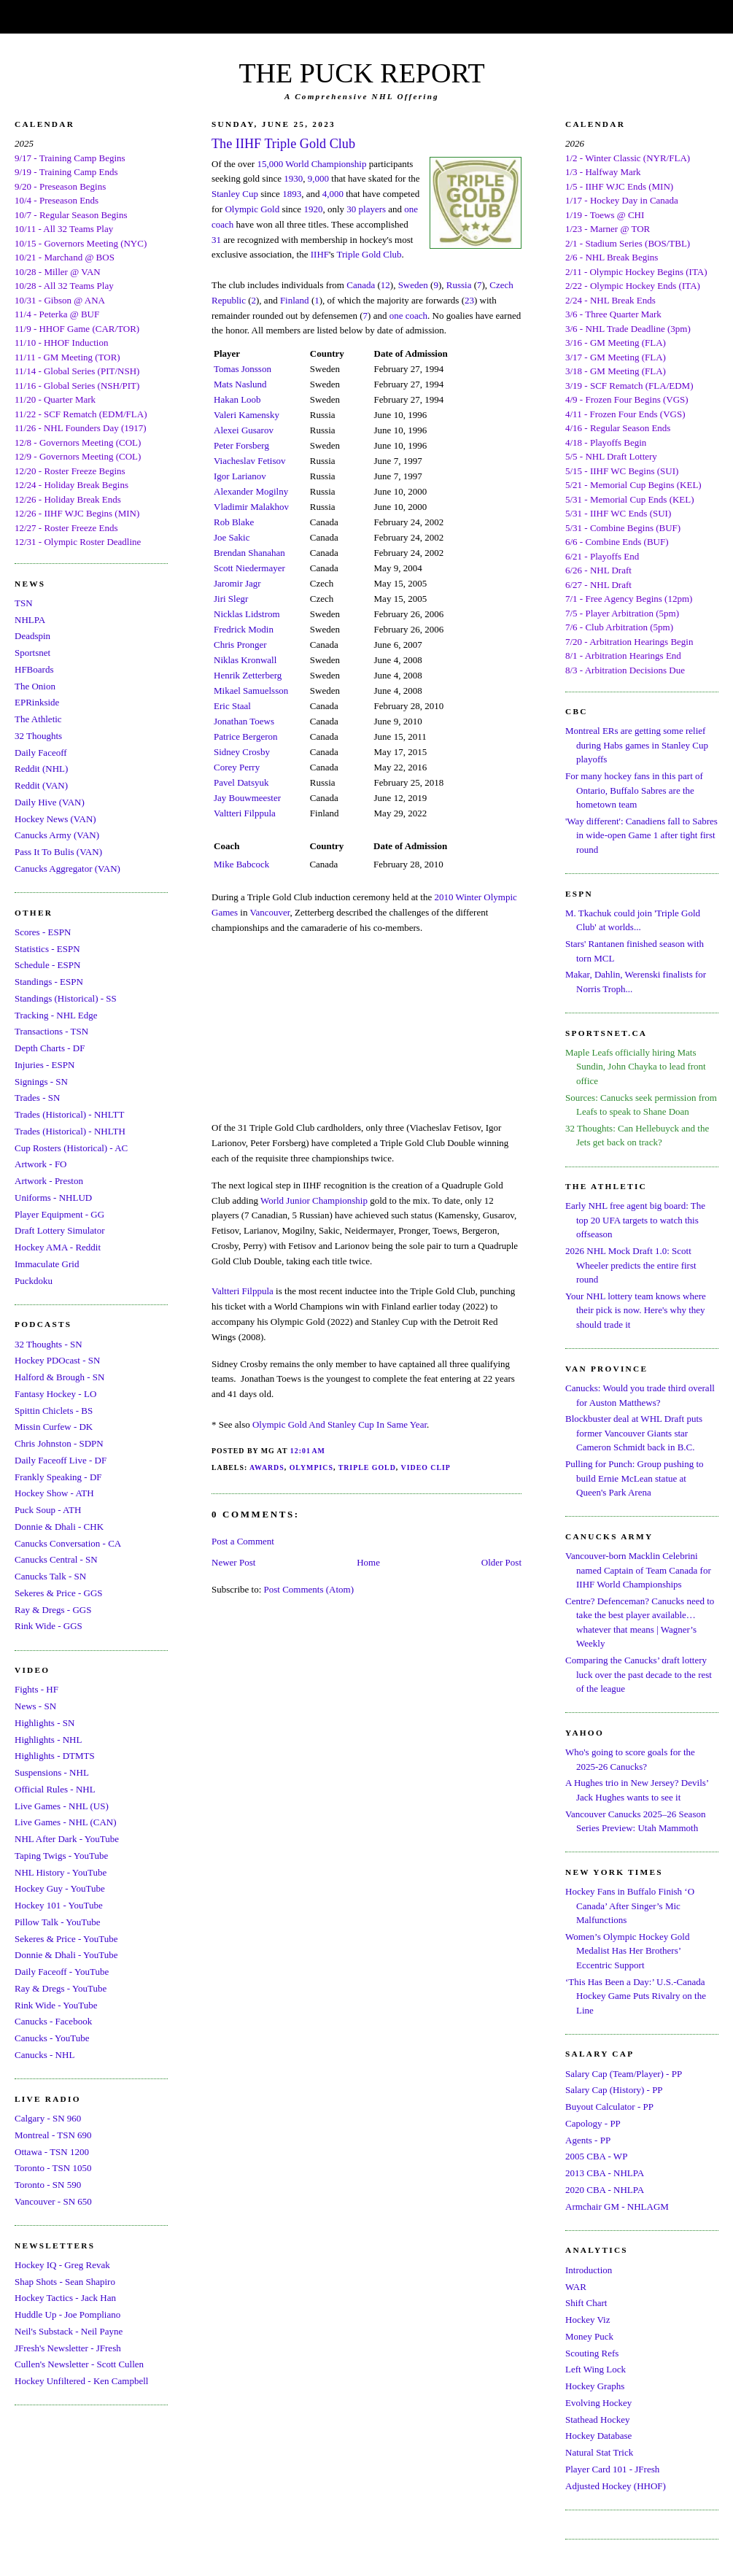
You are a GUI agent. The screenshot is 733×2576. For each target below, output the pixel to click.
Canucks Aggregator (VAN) (67, 868)
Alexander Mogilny (251, 491)
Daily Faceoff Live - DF (60, 1460)
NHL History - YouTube (60, 1872)
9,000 (318, 178)
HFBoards (34, 669)
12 (385, 284)
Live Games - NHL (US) (62, 1806)
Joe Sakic (231, 537)
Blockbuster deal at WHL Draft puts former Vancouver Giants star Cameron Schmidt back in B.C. (633, 1433)
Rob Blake (234, 522)
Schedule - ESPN (47, 964)
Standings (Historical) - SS (66, 998)
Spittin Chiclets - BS (54, 1410)
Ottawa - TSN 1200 (52, 2151)
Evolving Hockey (598, 2402)
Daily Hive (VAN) (50, 802)
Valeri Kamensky (246, 414)
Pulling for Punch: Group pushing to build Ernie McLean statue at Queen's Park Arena (634, 1478)
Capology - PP (593, 2123)
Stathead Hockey (597, 2419)
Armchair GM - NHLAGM (617, 2206)
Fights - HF (36, 1689)
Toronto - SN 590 (48, 2184)
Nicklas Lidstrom (247, 613)
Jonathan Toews (244, 721)
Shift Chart (586, 2302)
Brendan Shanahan (249, 552)
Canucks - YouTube (52, 2037)
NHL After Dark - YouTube (67, 1838)
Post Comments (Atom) (309, 1589)
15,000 (270, 163)
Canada (360, 284)
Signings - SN (41, 1081)
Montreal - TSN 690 (53, 2135)
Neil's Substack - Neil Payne (69, 2331)
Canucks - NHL (44, 2054)
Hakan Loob (237, 399)
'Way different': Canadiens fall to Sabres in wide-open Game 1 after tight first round (641, 835)
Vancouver (270, 912)
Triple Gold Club (368, 254)
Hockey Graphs (594, 2385)
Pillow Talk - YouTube (58, 1921)
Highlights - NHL (48, 1739)
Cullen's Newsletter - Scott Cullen (79, 2364)
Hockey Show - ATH (54, 1493)
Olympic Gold (252, 209)
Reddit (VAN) (41, 785)
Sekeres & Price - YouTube (66, 1938)
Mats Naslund (240, 384)
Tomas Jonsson (242, 368)
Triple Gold (367, 1467)
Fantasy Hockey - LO (55, 1393)
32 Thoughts (38, 735)
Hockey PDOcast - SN (57, 1360)
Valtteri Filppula (245, 813)
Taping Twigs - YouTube (61, 1855)
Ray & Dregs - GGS (53, 1609)
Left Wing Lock (595, 2369)
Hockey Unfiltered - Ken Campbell (81, 2380)
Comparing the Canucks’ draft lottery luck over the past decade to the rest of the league (638, 1674)
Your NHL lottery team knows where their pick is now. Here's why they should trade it (635, 1310)
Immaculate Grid (47, 1263)
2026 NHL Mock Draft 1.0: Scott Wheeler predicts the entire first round (631, 1265)
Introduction (588, 2269)
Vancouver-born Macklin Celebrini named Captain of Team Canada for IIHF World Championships (638, 1570)
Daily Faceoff (41, 752)
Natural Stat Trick (599, 2452)
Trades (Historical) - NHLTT (69, 1114)
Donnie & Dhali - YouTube (66, 1954)
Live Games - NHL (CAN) (66, 1822)
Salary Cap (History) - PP (614, 2089)
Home (368, 1562)
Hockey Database (598, 2435)
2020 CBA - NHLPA (604, 2189)
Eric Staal (232, 705)
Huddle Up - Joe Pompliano (67, 2314)
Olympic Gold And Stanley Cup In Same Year (339, 1424)
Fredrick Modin (244, 629)
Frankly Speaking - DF (58, 1476)
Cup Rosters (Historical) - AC (71, 1147)
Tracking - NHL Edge (56, 1015)
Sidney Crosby (242, 751)
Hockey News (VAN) (55, 818)
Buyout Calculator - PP (609, 2106)
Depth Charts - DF (50, 1048)
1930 (293, 178)
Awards (266, 1467)
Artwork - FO (41, 1164)
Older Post (501, 1562)
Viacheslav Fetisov (250, 460)
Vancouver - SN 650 (53, 2201)
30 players (366, 209)
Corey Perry (237, 767)
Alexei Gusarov (244, 430)
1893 (291, 193)
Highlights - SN (44, 1722)
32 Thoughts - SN (48, 1344)
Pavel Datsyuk (241, 782)
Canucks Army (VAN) (57, 834)
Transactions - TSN (51, 1031)
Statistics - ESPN (47, 948)
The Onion (35, 686)
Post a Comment (243, 1541)
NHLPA (30, 619)
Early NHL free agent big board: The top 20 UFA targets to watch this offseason (635, 1219)
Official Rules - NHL (55, 1789)
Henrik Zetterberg (248, 675)
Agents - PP (587, 2140)
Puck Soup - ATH (48, 1509)
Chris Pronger (240, 644)
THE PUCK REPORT (361, 73)
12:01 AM (307, 1451)
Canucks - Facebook (53, 2021)
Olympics (311, 1467)
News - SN (35, 1706)
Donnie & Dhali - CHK (59, 1526)
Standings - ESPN (49, 981)
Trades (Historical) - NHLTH (70, 1131)
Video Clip (426, 1467)
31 (216, 239)
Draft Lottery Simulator (59, 1230)
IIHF (320, 254)
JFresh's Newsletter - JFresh (68, 2348)
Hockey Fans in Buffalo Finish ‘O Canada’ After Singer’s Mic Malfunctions (629, 1905)
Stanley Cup (235, 193)
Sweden (413, 284)
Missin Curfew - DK (54, 1426)
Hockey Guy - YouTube (60, 1888)
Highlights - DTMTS (55, 1755)
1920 (312, 209)
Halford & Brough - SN (60, 1377)
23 (469, 300)
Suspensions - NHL (52, 1772)
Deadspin (32, 635)
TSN (24, 602)
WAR (575, 2286)
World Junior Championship (314, 1200)
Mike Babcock (241, 864)
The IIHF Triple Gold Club (283, 143)
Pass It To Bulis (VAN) (58, 851)
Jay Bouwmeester (247, 797)
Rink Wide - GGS (48, 1625)
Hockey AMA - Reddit (58, 1247)
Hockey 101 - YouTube (59, 1905)
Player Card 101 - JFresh (612, 2469)
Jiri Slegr (231, 598)
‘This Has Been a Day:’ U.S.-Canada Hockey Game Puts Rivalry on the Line (635, 1996)
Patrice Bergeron (245, 736)
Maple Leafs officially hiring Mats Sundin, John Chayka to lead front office (635, 1066)
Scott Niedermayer (249, 567)
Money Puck (589, 2336)
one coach (408, 315)
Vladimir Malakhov (251, 506)
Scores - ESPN (43, 932)
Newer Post (233, 1562)
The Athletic (38, 718)
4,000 (333, 193)
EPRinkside (37, 702)
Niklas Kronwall (245, 659)
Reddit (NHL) (41, 768)
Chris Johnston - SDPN (59, 1443)
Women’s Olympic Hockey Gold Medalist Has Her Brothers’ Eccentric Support (627, 1950)
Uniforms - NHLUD (53, 1197)
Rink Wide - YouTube (56, 2005)
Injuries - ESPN (44, 1064)
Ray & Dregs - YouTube (60, 1988)
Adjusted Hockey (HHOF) (615, 2485)
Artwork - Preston (49, 1180)
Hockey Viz (587, 2319)
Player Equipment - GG (59, 1214)
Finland (294, 300)
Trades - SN (37, 1097)
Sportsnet (32, 652)
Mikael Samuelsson (251, 690)
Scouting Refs (591, 2353)
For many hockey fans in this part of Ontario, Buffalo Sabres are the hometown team (634, 790)
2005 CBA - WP (596, 2156)
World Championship (325, 163)
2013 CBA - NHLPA (604, 2172)
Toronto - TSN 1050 (53, 2167)
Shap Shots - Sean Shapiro (65, 2281)
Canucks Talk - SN (50, 1576)
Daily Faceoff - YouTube (62, 1971)
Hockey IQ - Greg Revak (62, 2264)
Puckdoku (34, 1280)
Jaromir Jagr (237, 583)
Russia (459, 284)
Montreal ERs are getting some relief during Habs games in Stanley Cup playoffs (636, 745)
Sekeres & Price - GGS (59, 1592)
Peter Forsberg (241, 445)
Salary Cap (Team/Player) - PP (623, 2073)
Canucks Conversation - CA (68, 1543)
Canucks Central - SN (56, 1559)
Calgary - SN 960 (48, 2118)
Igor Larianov (240, 476)
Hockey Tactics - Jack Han (65, 2297)
